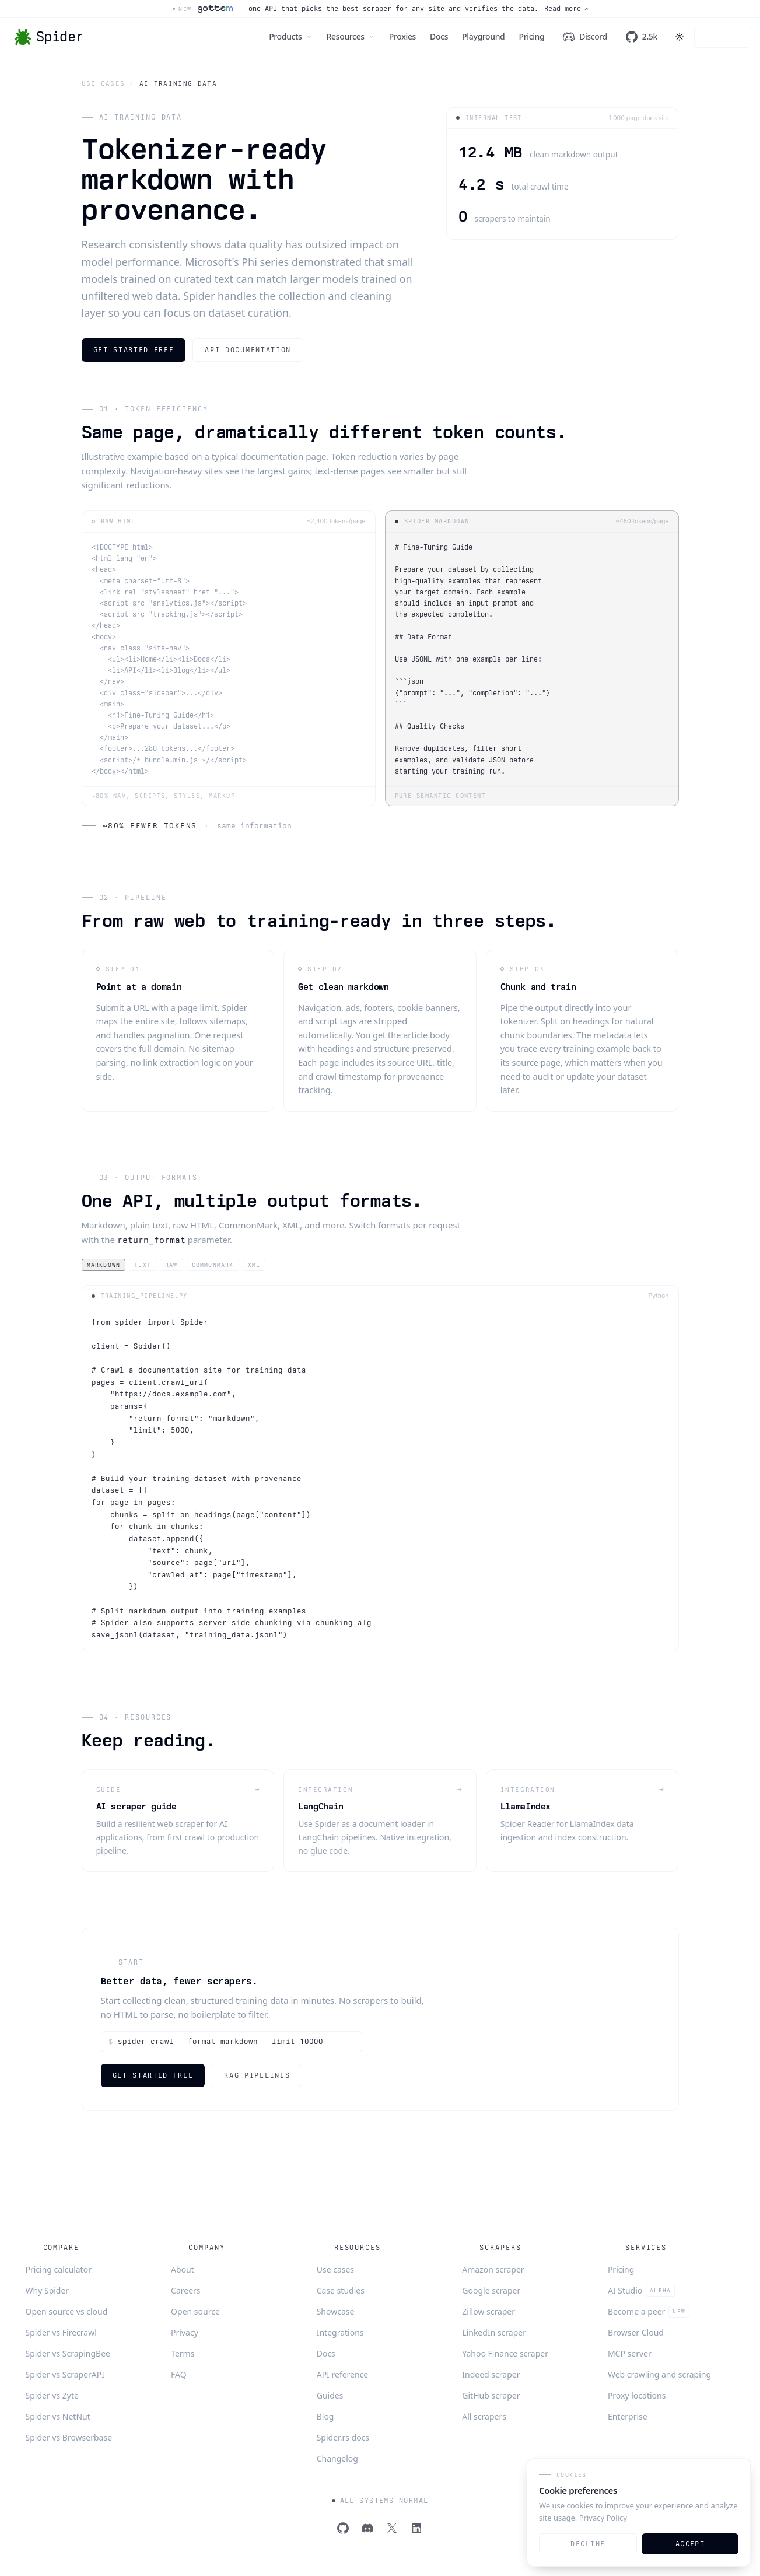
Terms (182, 2353)
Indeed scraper (491, 2374)
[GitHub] (342, 2528)
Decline (587, 2544)
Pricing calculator (59, 2269)
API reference (343, 2374)
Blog (325, 2416)
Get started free (133, 350)
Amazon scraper (493, 2269)
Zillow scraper (488, 2311)
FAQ (179, 2374)
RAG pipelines (257, 2075)
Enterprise (627, 2416)
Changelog (337, 2458)
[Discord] (367, 2528)
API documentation (248, 350)
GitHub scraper (491, 2395)
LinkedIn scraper (494, 2332)
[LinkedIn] (416, 2528)
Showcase (336, 2311)
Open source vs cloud (67, 2311)
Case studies (341, 2290)
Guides (330, 2395)
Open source (195, 2311)
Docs (326, 2353)
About (182, 2269)
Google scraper (491, 2290)
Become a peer (648, 2312)
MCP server (630, 2353)
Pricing (621, 2269)
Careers (185, 2290)
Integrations (340, 2332)
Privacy (184, 2332)
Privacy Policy (603, 2517)
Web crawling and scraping (659, 2374)
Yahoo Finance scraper (505, 2353)
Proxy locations (637, 2395)
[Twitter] (391, 2528)
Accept (690, 2544)
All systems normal (380, 2501)
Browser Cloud (636, 2332)
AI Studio (641, 2291)
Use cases (103, 83)
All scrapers (484, 2416)
